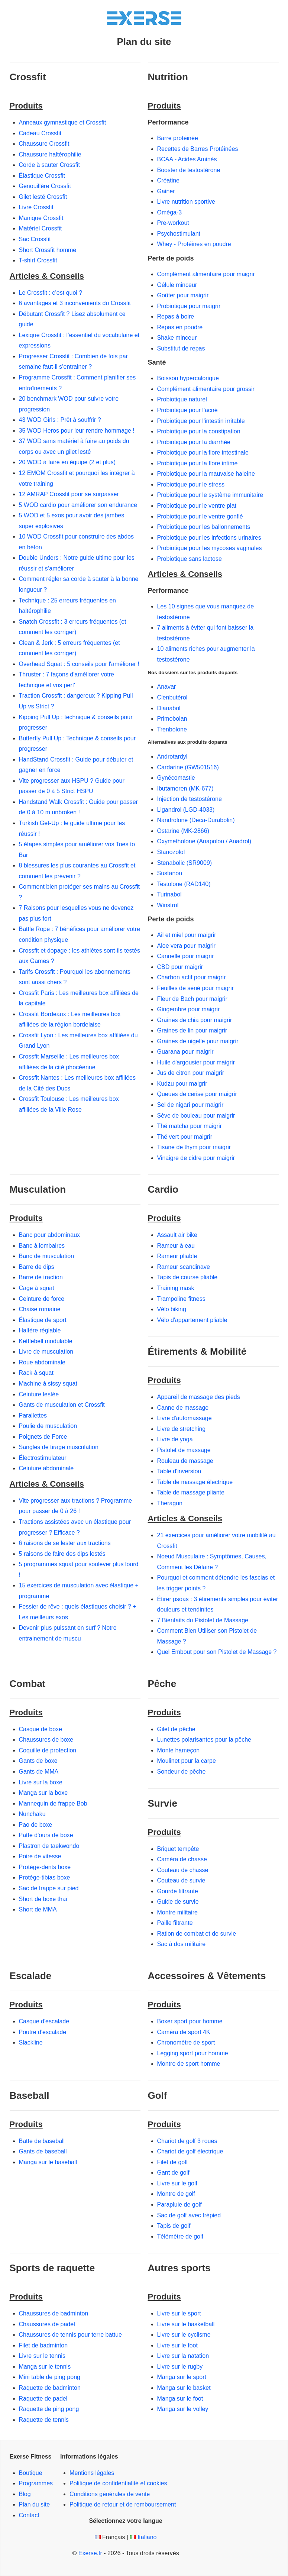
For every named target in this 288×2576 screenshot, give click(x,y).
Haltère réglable (40, 1330)
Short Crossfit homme (48, 250)
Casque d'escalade (44, 2021)
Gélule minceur (177, 285)
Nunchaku (32, 1814)
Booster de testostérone (188, 170)
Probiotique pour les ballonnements (203, 527)
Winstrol (168, 905)
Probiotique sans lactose (189, 559)
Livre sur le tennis (42, 2356)
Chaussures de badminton (53, 2313)
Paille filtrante (175, 1923)
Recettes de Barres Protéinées (197, 149)
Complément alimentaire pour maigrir (206, 274)
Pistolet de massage (184, 1450)
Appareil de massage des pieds (198, 1397)
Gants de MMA (39, 1771)
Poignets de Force (43, 1437)
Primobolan (172, 718)
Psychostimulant (179, 233)
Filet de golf (172, 2162)
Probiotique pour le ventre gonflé (200, 516)
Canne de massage (183, 1408)
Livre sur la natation (183, 2356)
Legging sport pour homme (192, 2053)
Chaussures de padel (47, 2324)
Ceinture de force (42, 1299)
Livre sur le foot (177, 2345)
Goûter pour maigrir (183, 295)
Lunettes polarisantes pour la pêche (204, 1739)
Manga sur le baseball (48, 2162)
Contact (29, 2515)
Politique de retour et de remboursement (122, 2504)
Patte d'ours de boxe (46, 1835)
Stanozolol (171, 852)
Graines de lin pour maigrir (192, 1030)
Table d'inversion (179, 1471)
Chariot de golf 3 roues (187, 2141)
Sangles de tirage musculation (58, 1447)
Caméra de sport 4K (183, 2032)
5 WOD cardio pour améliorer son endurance (78, 505)
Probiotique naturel (182, 399)
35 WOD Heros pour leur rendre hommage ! (77, 430)
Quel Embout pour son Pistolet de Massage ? (217, 1652)
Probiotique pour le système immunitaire (210, 495)
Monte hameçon (178, 1750)
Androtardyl (172, 756)
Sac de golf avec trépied (189, 2215)
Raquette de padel (43, 2398)
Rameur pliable (177, 1256)
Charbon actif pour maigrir (191, 977)
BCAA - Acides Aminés (187, 159)
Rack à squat (36, 1373)
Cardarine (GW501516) (188, 767)
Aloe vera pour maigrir (186, 946)
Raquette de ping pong (49, 2409)
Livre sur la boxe (40, 1782)
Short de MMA (38, 1909)
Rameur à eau (176, 1245)
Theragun (170, 1503)
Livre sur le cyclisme (184, 2334)
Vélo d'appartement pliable (192, 1320)
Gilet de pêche (176, 1729)
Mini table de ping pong (49, 2377)
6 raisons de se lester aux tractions (65, 1543)
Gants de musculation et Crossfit (62, 1405)
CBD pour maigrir (180, 967)
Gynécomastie (176, 778)
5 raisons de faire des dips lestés (62, 1554)
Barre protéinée (177, 138)
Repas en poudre (180, 327)
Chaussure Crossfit (44, 143)
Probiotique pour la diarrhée (193, 442)
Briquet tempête (178, 1849)
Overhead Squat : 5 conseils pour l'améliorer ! (79, 664)
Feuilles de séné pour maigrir (195, 988)
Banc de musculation (46, 1256)
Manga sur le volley (182, 2409)
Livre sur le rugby (180, 2366)
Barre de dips (36, 1267)
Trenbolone (172, 729)
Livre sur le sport (179, 2313)
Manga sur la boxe (43, 1793)
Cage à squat (36, 1288)
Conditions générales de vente (109, 2494)
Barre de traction (41, 1277)
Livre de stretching (181, 1429)
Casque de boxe (40, 1729)
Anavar (166, 686)
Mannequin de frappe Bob (53, 1803)
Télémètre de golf (180, 2236)
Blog (25, 2494)
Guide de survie (178, 1901)
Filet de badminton (43, 2345)
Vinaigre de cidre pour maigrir (196, 1158)
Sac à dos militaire (181, 1944)
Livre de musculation (46, 1351)
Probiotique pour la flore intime (197, 463)
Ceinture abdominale (46, 1468)
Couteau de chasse (182, 1870)
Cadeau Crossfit (40, 133)
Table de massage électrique (195, 1482)
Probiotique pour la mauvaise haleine (206, 474)
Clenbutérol (172, 697)
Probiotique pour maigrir (189, 306)
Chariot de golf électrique (190, 2151)
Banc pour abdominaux (49, 1235)
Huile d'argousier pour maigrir (196, 1062)
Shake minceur (177, 337)
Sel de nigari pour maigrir (190, 1105)
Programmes (36, 2483)
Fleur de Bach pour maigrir (192, 999)
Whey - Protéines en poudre (194, 244)
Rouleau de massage (185, 1461)
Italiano (147, 2537)
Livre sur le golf (177, 2183)
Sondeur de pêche (181, 1771)
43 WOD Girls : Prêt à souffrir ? (60, 420)
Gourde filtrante (177, 1891)
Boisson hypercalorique (188, 378)
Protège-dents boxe (45, 1867)
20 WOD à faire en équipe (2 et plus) (67, 462)
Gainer (166, 191)
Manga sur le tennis (45, 2366)
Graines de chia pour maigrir (194, 1020)
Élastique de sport (43, 1320)
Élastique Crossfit (42, 175)
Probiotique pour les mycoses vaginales (209, 548)
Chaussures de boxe (46, 1739)
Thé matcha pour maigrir (189, 1126)
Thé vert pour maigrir (185, 1137)
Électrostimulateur (43, 1458)
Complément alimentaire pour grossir (206, 389)
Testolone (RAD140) (184, 884)
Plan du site (34, 2504)
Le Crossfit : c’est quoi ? (50, 293)
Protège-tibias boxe (44, 1877)
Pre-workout (173, 223)
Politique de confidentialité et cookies (118, 2483)
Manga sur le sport (182, 2377)
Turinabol (169, 894)
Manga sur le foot (180, 2398)
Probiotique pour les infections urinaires (209, 537)
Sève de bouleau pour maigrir (196, 1115)
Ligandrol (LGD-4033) (186, 810)
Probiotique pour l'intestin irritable (201, 421)
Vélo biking (171, 1309)
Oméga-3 (169, 212)
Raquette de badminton (50, 2388)
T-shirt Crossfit (38, 260)
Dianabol (169, 708)
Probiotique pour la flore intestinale (203, 452)
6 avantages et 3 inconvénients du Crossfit (75, 303)
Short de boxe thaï (43, 1899)
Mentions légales (91, 2473)
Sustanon (169, 873)
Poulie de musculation (48, 1426)
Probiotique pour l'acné (187, 410)
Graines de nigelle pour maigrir (198, 1041)
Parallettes (33, 1415)
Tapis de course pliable (187, 1277)
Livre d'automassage (184, 1418)
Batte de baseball (42, 2141)
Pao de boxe (35, 1825)
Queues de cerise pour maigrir (197, 1094)
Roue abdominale (42, 1362)
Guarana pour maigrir (185, 1051)
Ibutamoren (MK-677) (185, 788)
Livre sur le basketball (186, 2324)
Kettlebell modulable (45, 1341)
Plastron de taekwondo (49, 1846)
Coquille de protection (48, 1750)
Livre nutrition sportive (186, 201)
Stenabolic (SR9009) (184, 863)
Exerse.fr (90, 2553)
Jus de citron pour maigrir (190, 1073)
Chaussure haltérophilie (50, 154)
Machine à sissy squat (48, 1383)
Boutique (30, 2473)
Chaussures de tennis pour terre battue (70, 2334)
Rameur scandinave (183, 1267)
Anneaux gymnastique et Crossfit (62, 122)
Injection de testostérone (189, 799)
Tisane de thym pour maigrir (194, 1147)
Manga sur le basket (184, 2388)
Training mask (175, 1288)
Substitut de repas (181, 348)
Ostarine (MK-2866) (183, 831)
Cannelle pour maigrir (185, 956)
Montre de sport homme (188, 2064)
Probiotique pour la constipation (198, 431)
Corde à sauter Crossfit (49, 165)
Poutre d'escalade (43, 2032)
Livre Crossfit (36, 207)
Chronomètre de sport (186, 2042)
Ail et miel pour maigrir (186, 935)
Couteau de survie (181, 1880)
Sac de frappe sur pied (49, 1888)
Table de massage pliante (190, 1492)
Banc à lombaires (42, 1245)
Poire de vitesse (40, 1856)
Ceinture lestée (39, 1394)
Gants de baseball (43, 2151)
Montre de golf (176, 2194)
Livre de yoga (175, 1439)
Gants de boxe (38, 1761)
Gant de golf (173, 2172)
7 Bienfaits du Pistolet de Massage (202, 1620)
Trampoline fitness (181, 1299)
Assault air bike (177, 1235)
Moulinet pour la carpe (186, 1761)
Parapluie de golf (179, 2204)
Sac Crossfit (35, 239)
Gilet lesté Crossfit (43, 197)
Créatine (168, 180)
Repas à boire (175, 316)
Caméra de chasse (182, 1859)
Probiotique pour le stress (190, 484)
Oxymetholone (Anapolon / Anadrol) (204, 841)
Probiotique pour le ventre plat (196, 505)
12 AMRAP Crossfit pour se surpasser (69, 494)
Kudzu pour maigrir (182, 1083)
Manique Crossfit (41, 218)
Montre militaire (177, 1912)
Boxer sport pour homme (190, 2021)
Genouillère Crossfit (45, 186)
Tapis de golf (174, 2226)
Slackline (31, 2042)
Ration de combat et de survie (196, 1933)
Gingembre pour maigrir (188, 1009)
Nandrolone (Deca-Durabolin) (196, 820)
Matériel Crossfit (40, 228)
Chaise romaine (40, 1309)
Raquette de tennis (44, 2420)
